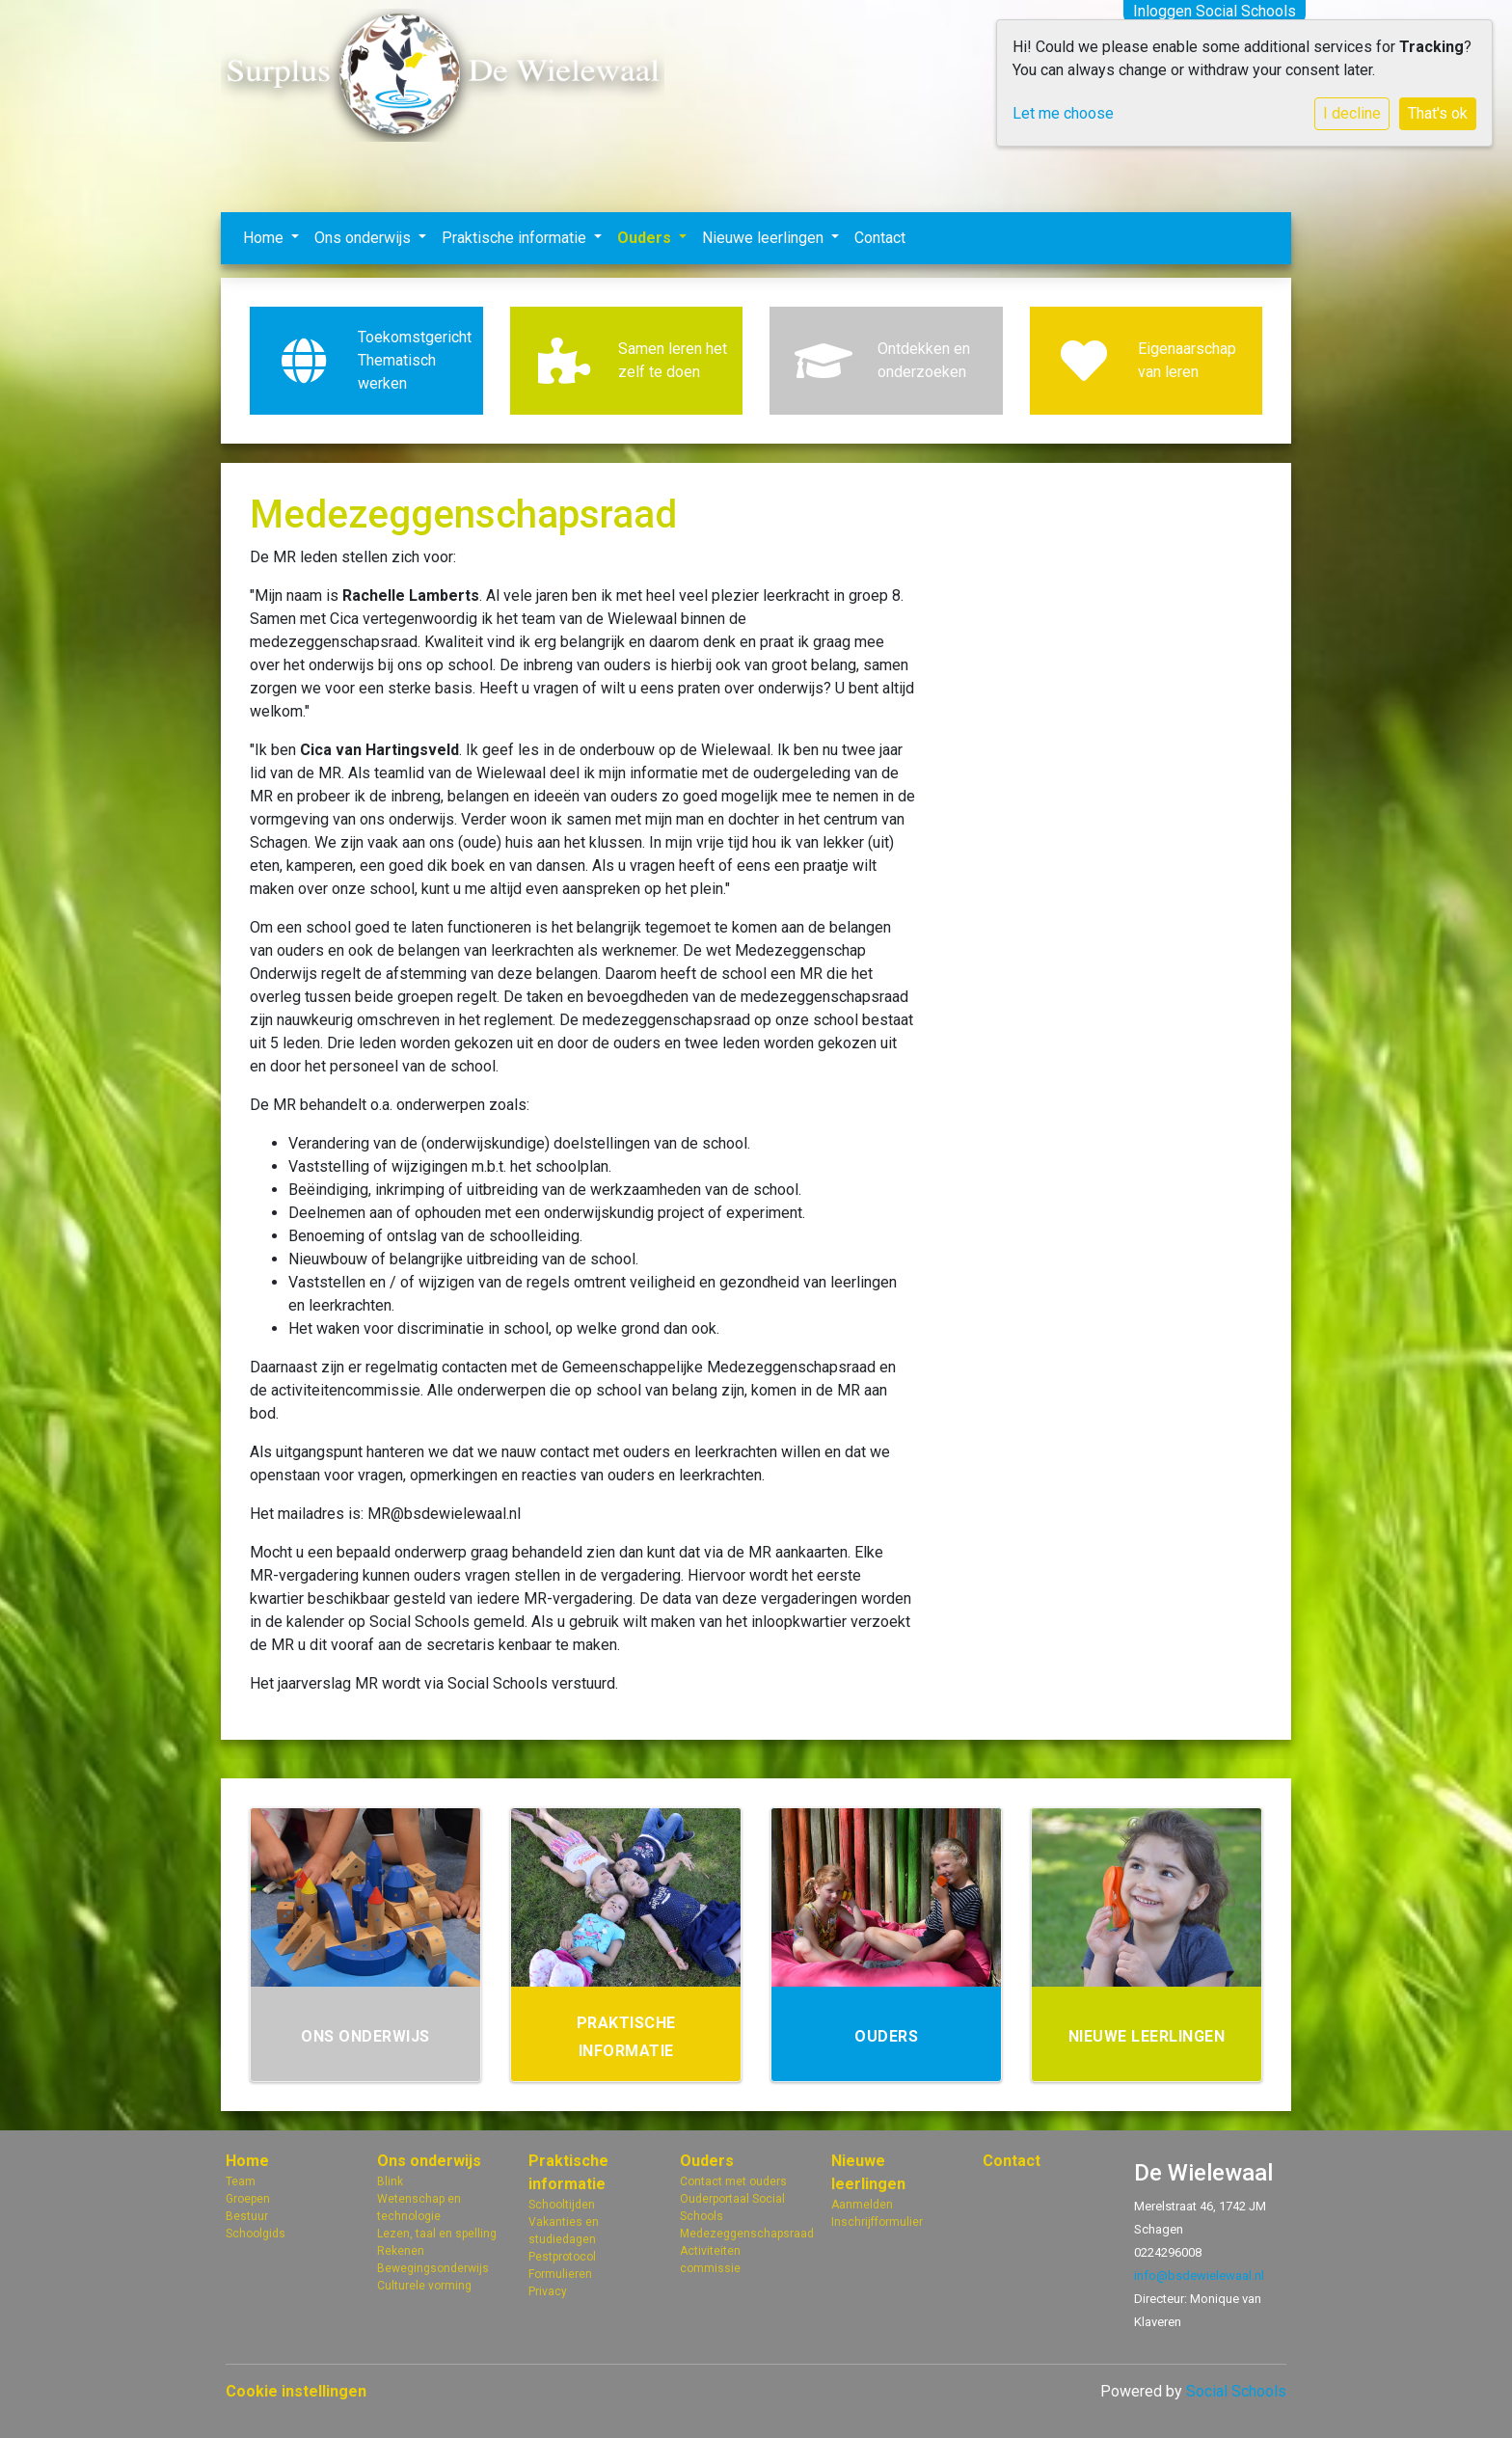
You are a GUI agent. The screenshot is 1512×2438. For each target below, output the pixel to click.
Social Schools (1236, 2391)
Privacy (547, 2291)
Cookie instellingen (296, 2391)
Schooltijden (561, 2204)
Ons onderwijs (364, 238)
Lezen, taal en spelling (437, 2233)
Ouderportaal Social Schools (732, 2207)
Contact (879, 238)
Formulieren (560, 2274)
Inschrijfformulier (877, 2222)
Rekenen (400, 2251)
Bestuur (247, 2216)
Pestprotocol (562, 2256)
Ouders (646, 238)
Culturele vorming (424, 2285)
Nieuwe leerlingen (764, 238)
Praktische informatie (516, 238)
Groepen (248, 2199)
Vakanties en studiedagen (563, 2230)
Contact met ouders (733, 2181)
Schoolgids (255, 2233)
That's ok (1438, 113)
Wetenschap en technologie (419, 2207)
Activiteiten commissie (710, 2259)
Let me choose (1063, 113)
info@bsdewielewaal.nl (1199, 2275)
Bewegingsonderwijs (433, 2268)
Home (265, 238)
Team (241, 2181)
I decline (1352, 113)
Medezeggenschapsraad (741, 2233)
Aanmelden (862, 2204)
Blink (390, 2181)
